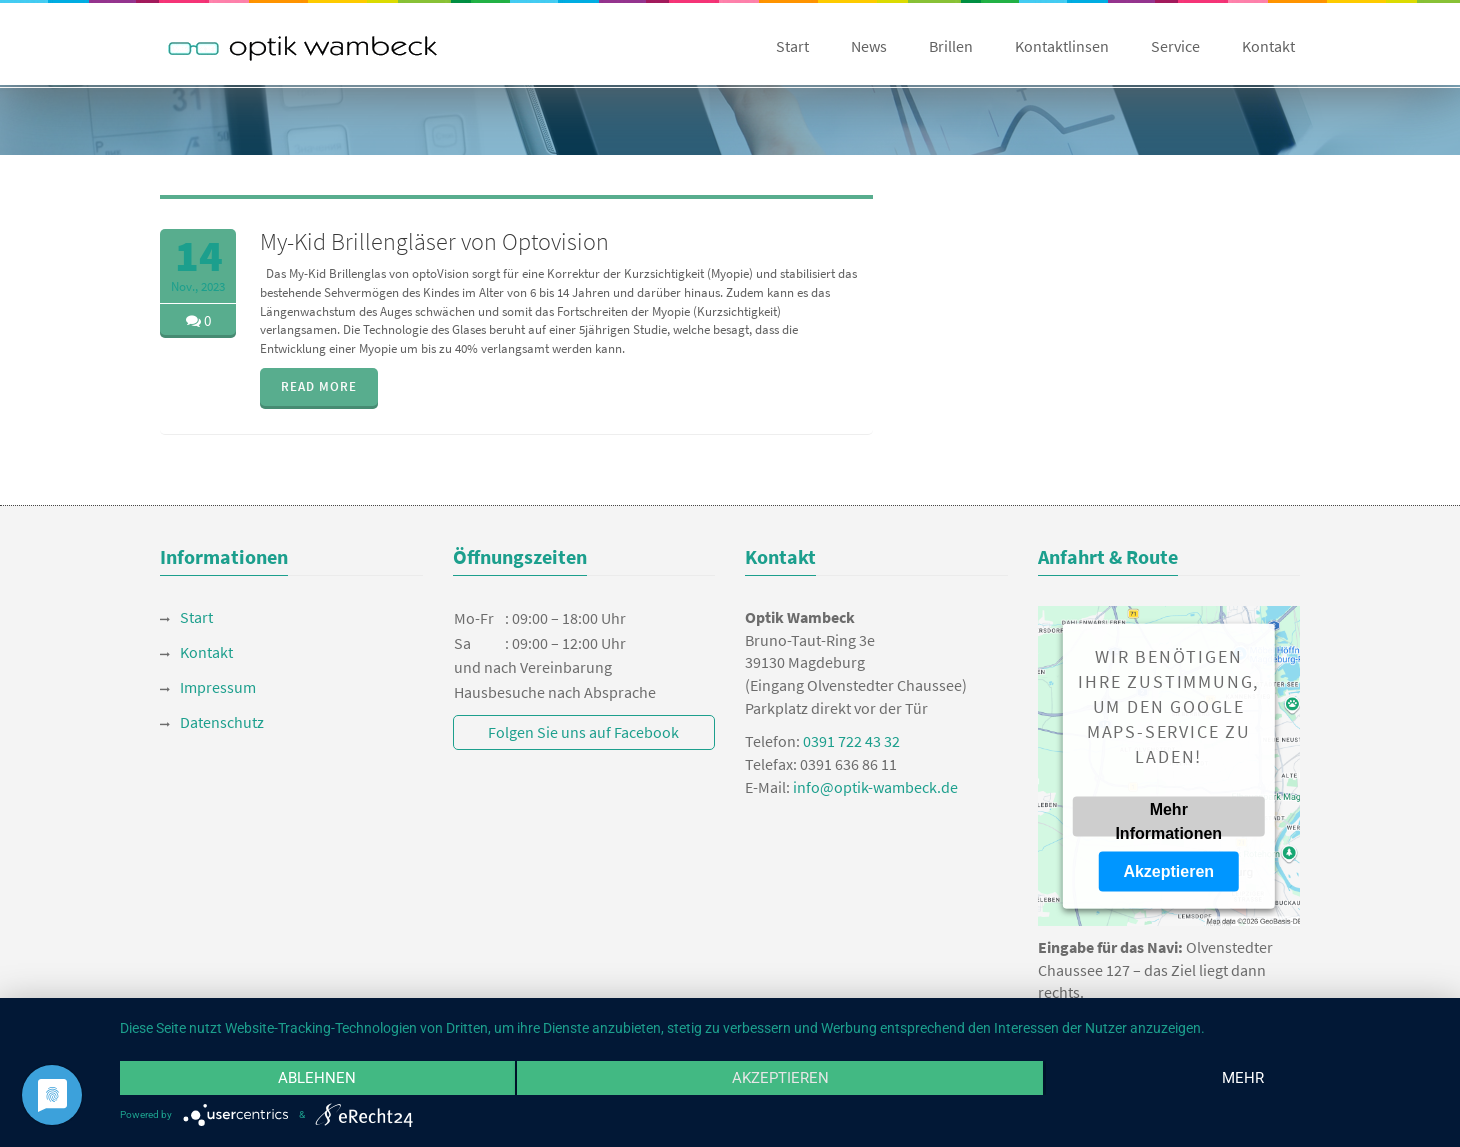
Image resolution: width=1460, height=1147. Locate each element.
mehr (1243, 1078)
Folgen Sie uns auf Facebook (583, 732)
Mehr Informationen (1168, 818)
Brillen (951, 46)
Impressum (218, 687)
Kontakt (1268, 46)
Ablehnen (317, 1078)
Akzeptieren (1168, 870)
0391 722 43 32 (851, 741)
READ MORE (319, 386)
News (869, 46)
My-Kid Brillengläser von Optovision (434, 241)
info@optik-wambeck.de (875, 787)
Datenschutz (222, 722)
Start (792, 46)
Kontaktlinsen (1062, 46)
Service (1175, 46)
